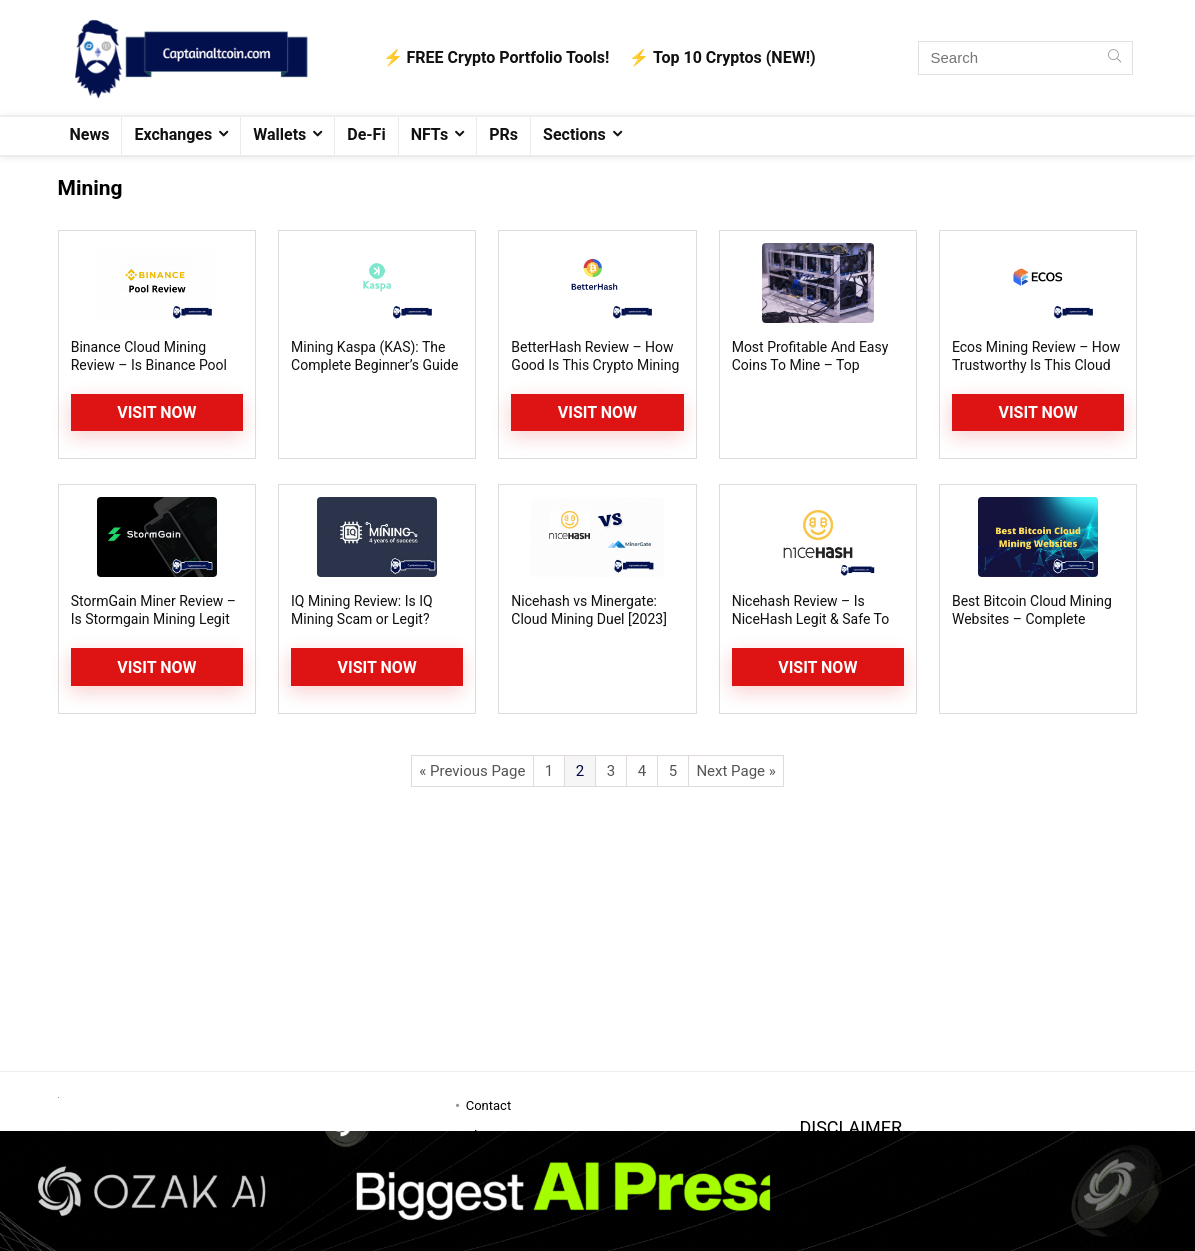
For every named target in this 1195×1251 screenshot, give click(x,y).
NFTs (430, 134)
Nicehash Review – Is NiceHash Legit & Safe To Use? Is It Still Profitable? (811, 619)
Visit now (377, 667)
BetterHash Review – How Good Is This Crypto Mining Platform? (595, 365)
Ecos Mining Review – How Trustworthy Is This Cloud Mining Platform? (1036, 365)
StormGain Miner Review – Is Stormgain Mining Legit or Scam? (153, 619)
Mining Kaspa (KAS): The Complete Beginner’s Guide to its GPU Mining (374, 365)
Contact (488, 1105)
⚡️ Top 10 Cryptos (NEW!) (722, 57)
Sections (574, 134)
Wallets (279, 134)
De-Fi (366, 134)
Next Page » (735, 771)
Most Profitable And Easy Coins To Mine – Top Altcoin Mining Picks (810, 365)
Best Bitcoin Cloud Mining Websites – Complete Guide (1032, 619)
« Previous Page (472, 771)
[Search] (1114, 58)
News (90, 134)
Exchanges (173, 134)
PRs (503, 134)
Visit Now (156, 412)
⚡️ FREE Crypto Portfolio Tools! (496, 57)
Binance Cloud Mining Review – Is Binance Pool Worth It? (149, 365)
